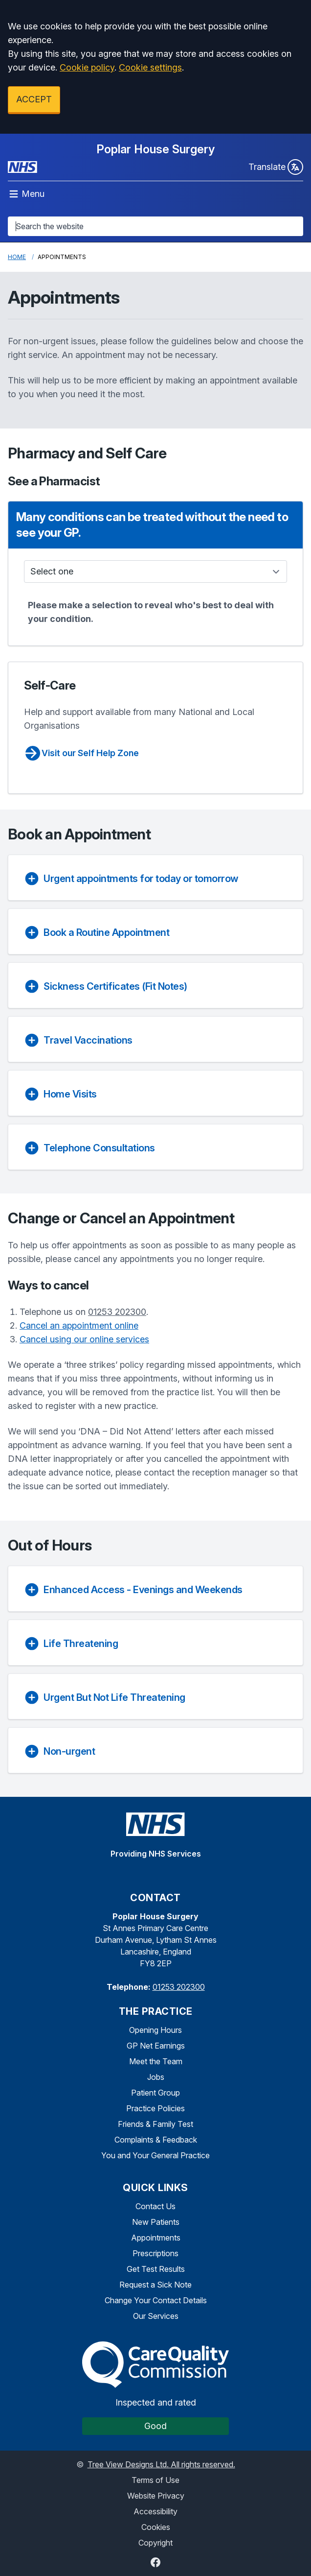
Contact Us (155, 2206)
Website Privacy (155, 2496)
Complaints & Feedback (155, 2140)
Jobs (155, 2077)
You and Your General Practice (155, 2155)
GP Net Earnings (156, 2046)
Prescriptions (155, 2253)
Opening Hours (155, 2030)
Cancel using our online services (84, 1339)
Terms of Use (155, 2480)
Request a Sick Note (155, 2285)
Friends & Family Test (155, 2124)
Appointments (155, 2237)
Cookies (155, 2527)
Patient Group (155, 2093)
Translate (275, 167)
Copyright (155, 2543)
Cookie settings (150, 67)
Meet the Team (155, 2061)
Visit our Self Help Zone (81, 753)
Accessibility (155, 2511)
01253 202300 (117, 1312)
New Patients (155, 2222)
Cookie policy (87, 67)
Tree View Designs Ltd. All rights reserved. (161, 2464)
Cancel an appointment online (79, 1325)
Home (17, 257)
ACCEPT (34, 99)
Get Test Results (156, 2269)
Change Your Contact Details (156, 2300)
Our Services (155, 2316)
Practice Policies (155, 2108)
